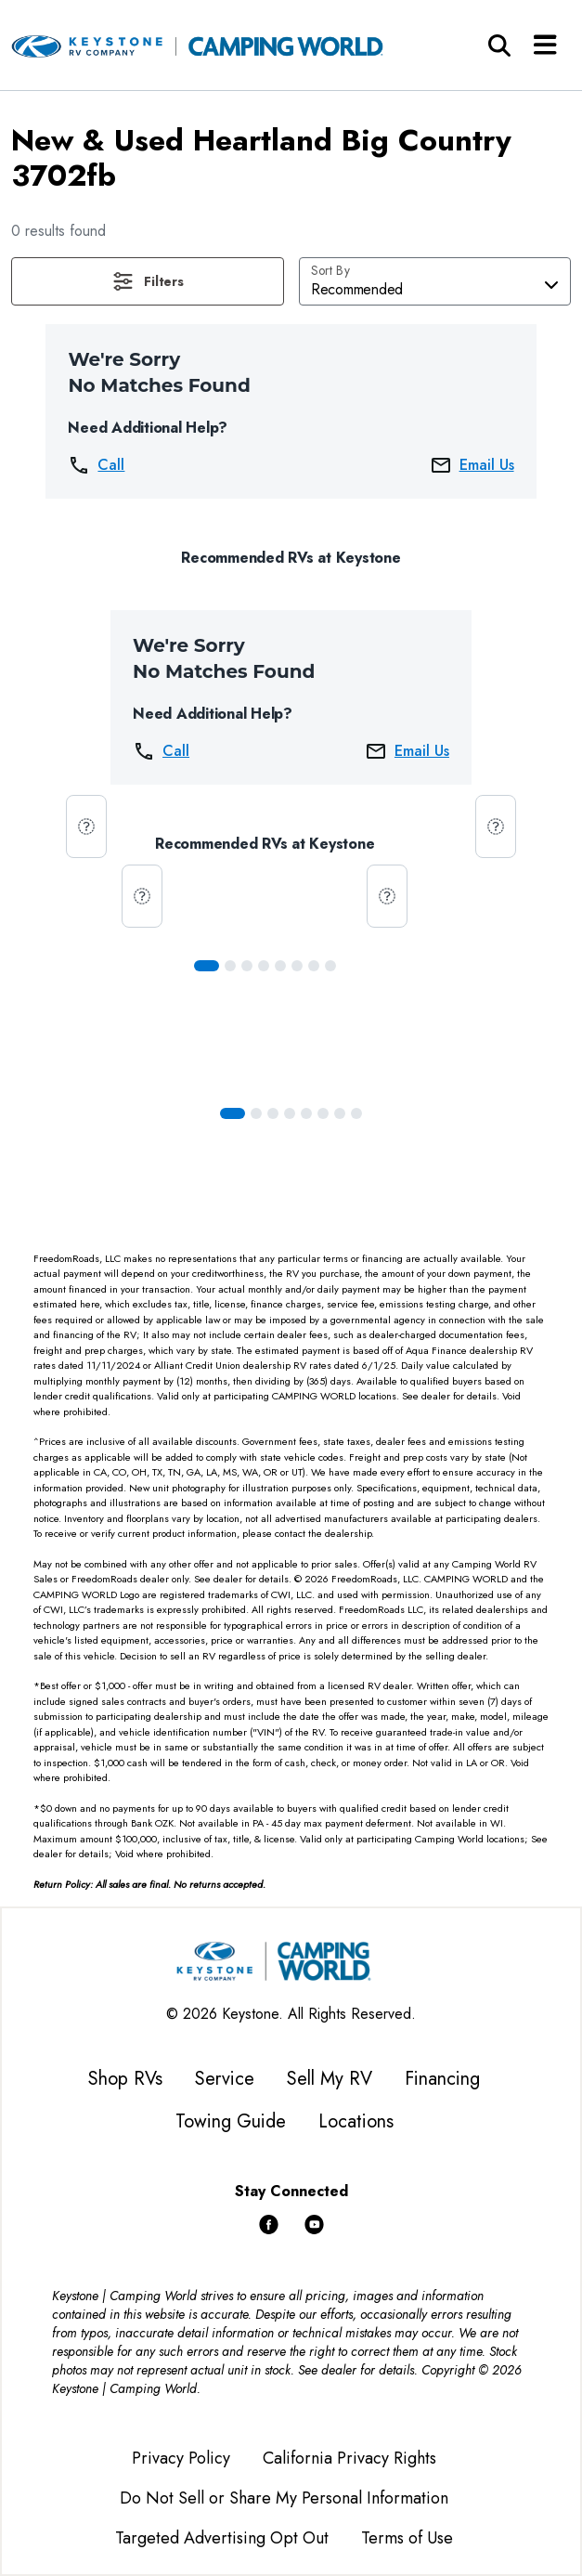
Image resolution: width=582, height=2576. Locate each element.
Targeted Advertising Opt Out (222, 2538)
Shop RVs (125, 2078)
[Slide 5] (297, 966)
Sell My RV (329, 2078)
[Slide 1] (230, 966)
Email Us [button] (472, 465)
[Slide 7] (330, 966)
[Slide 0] (206, 965)
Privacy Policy (181, 2458)
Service (224, 2078)
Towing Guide (230, 2121)
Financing (442, 2078)
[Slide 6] (313, 966)
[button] (147, 281)
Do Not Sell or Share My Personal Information (284, 2498)
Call (96, 465)
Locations (356, 2121)
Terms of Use (407, 2538)
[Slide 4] (280, 966)
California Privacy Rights (349, 2458)
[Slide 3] (263, 966)
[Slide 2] (246, 966)
